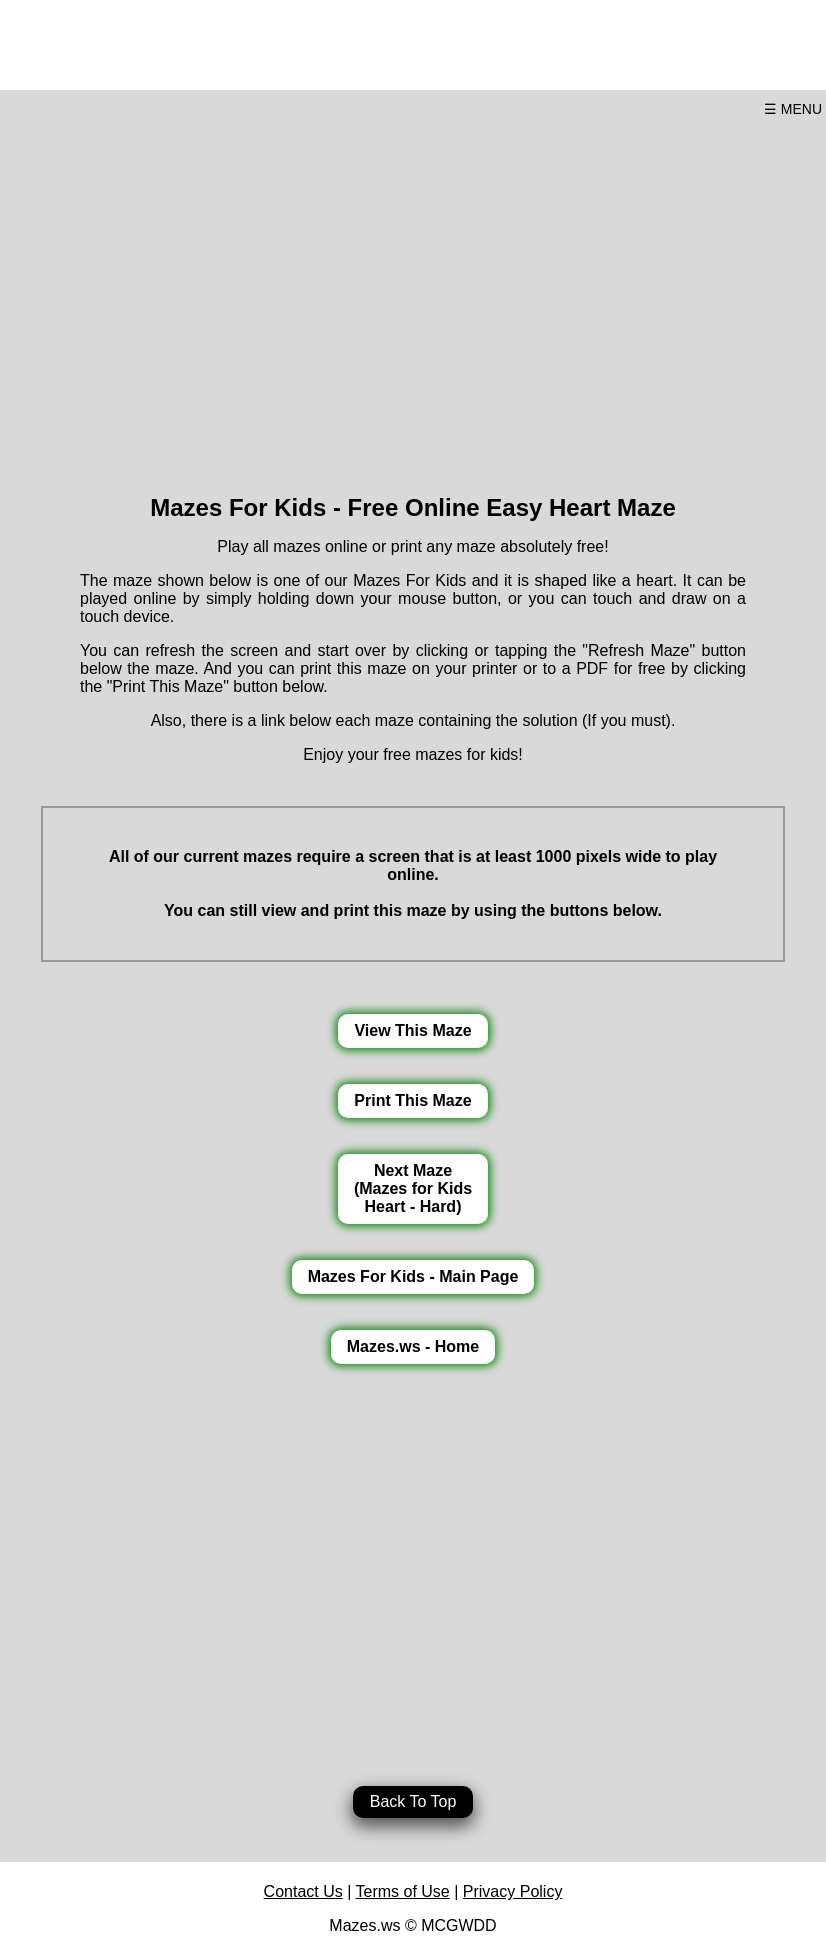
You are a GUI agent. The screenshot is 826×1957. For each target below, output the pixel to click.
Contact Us (303, 1891)
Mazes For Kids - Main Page (413, 1276)
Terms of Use (403, 1891)
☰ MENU (793, 109)
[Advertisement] (413, 298)
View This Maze (412, 1030)
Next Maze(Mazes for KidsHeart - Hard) (413, 1188)
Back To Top (413, 1801)
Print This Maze (412, 1100)
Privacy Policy (513, 1891)
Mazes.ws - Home (413, 1346)
